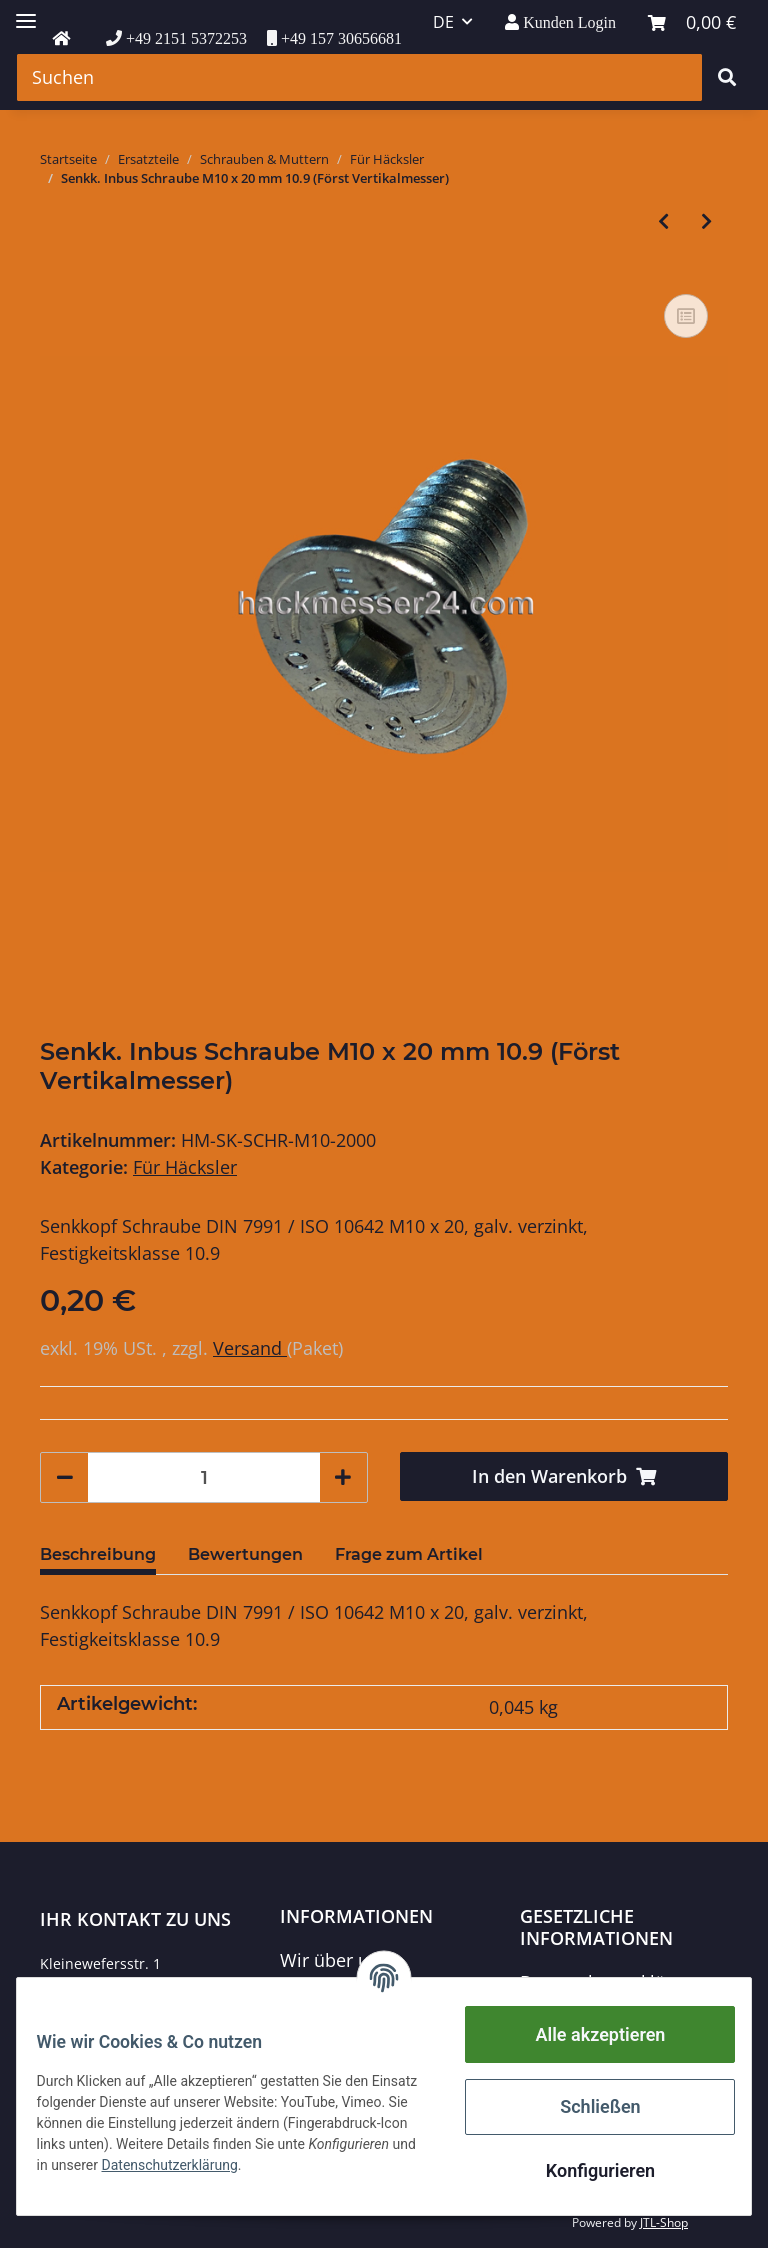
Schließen (588, 2106)
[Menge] (204, 1477)
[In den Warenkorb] (564, 1476)
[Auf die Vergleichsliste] (686, 316)
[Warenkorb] (692, 22)
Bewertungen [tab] (245, 1554)
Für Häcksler (185, 1167)
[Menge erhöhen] (343, 1477)
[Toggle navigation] (26, 12)
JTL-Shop (664, 2222)
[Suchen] (359, 77)
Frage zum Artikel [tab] (409, 1554)
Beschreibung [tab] (98, 1554)
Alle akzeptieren (588, 2034)
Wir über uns (334, 1960)
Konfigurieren (587, 2170)
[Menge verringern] (65, 1477)
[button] (560, 22)
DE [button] (443, 22)
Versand (250, 1348)
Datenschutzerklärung (612, 1982)
